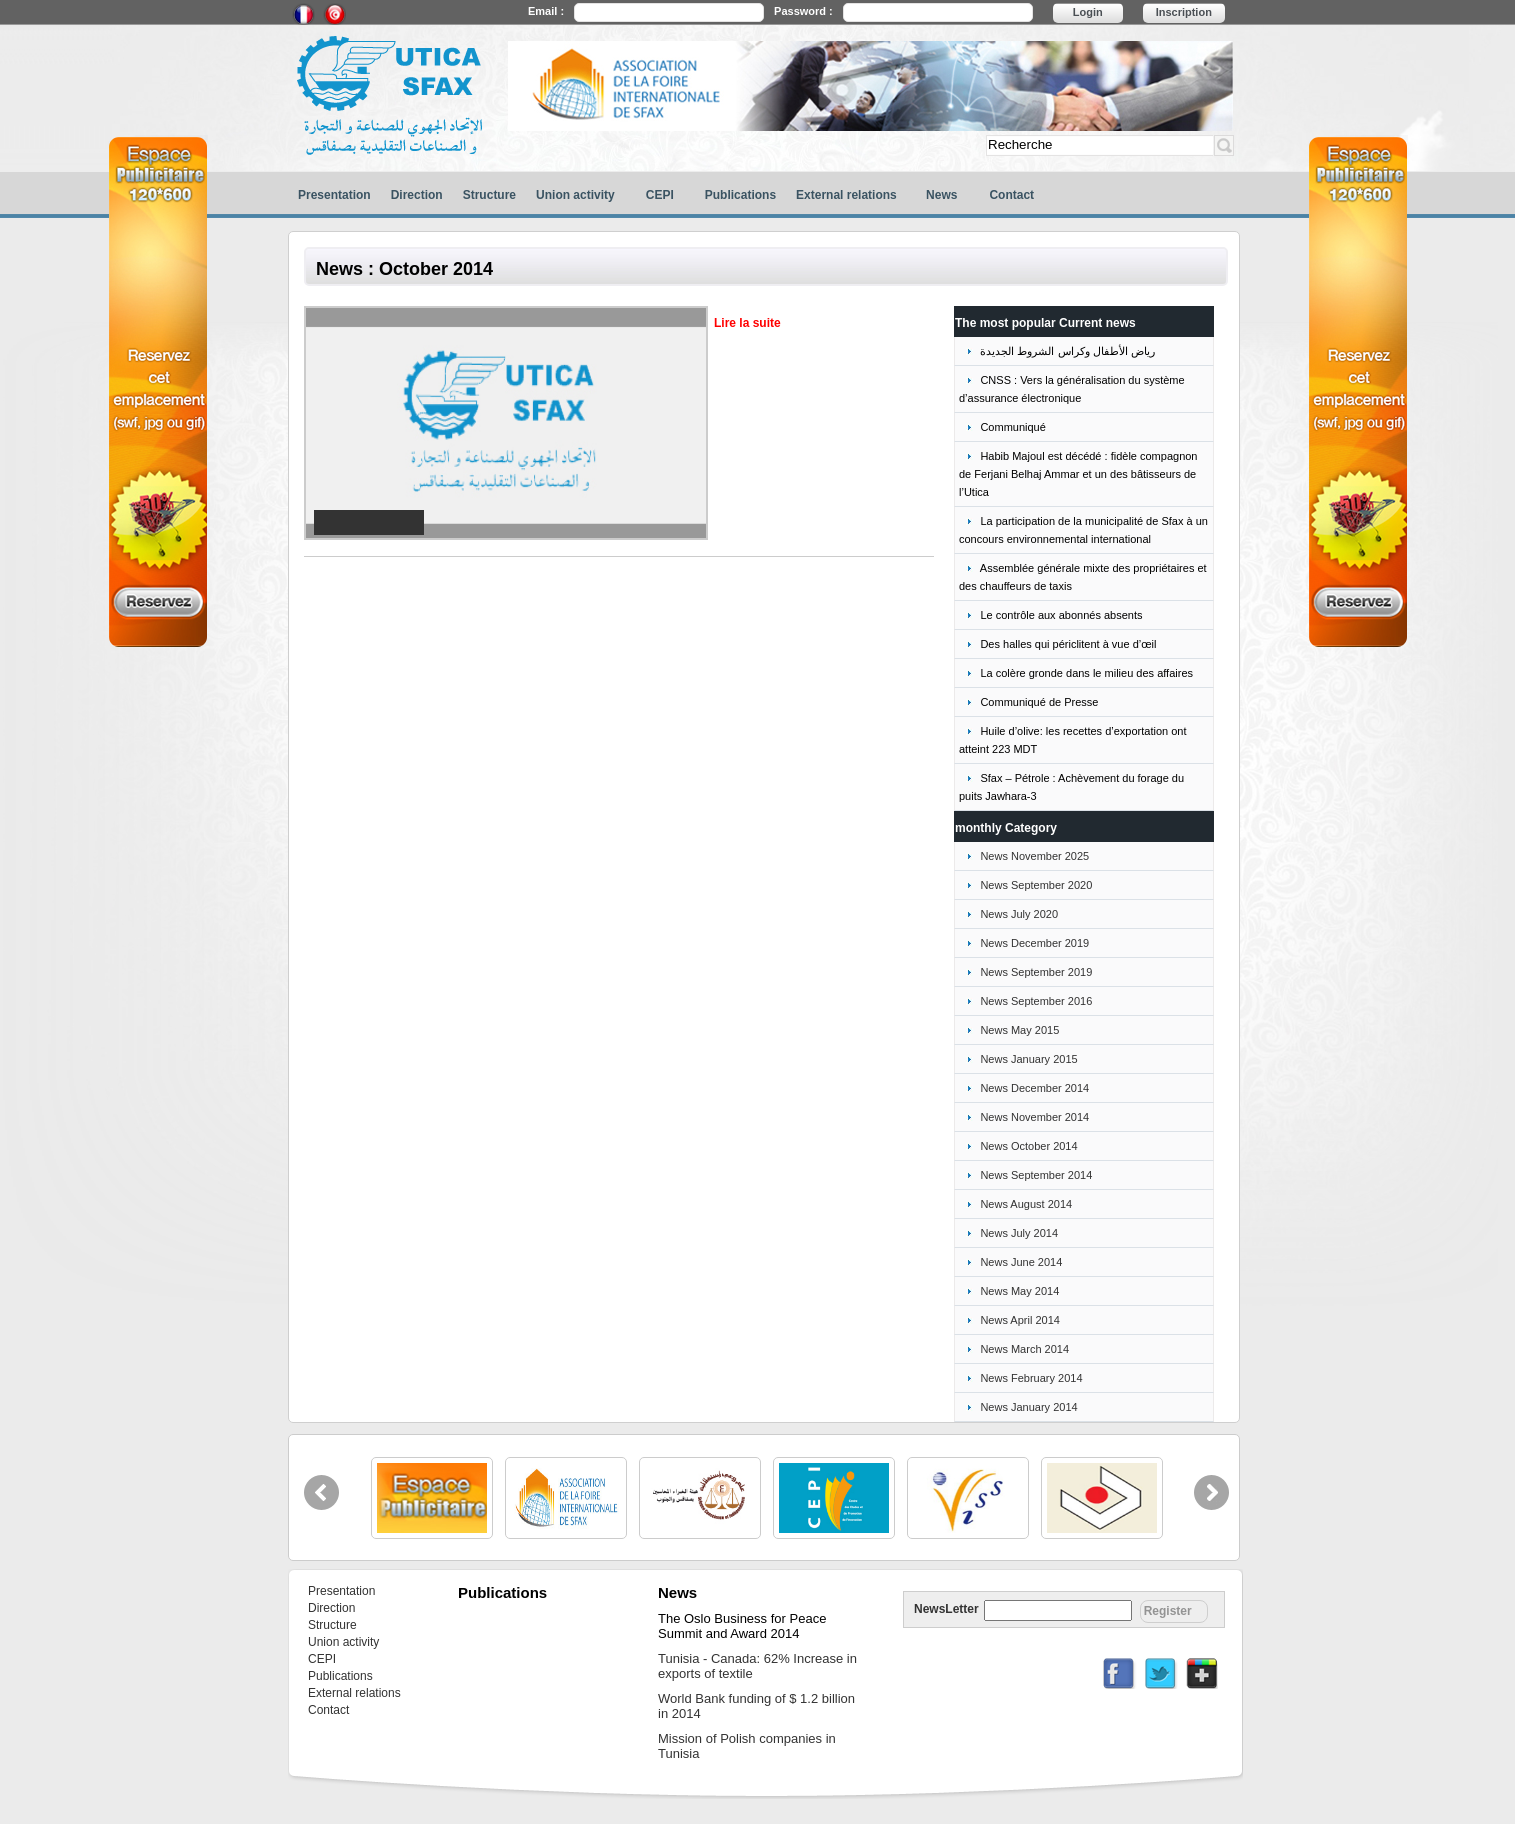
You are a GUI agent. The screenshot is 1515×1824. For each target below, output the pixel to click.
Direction (417, 195)
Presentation (334, 195)
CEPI (660, 195)
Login (1088, 12)
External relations (846, 195)
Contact (1011, 195)
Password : (803, 11)
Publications (740, 195)
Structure (489, 195)
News (941, 195)
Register (1168, 1611)
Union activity (575, 195)
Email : (546, 11)
